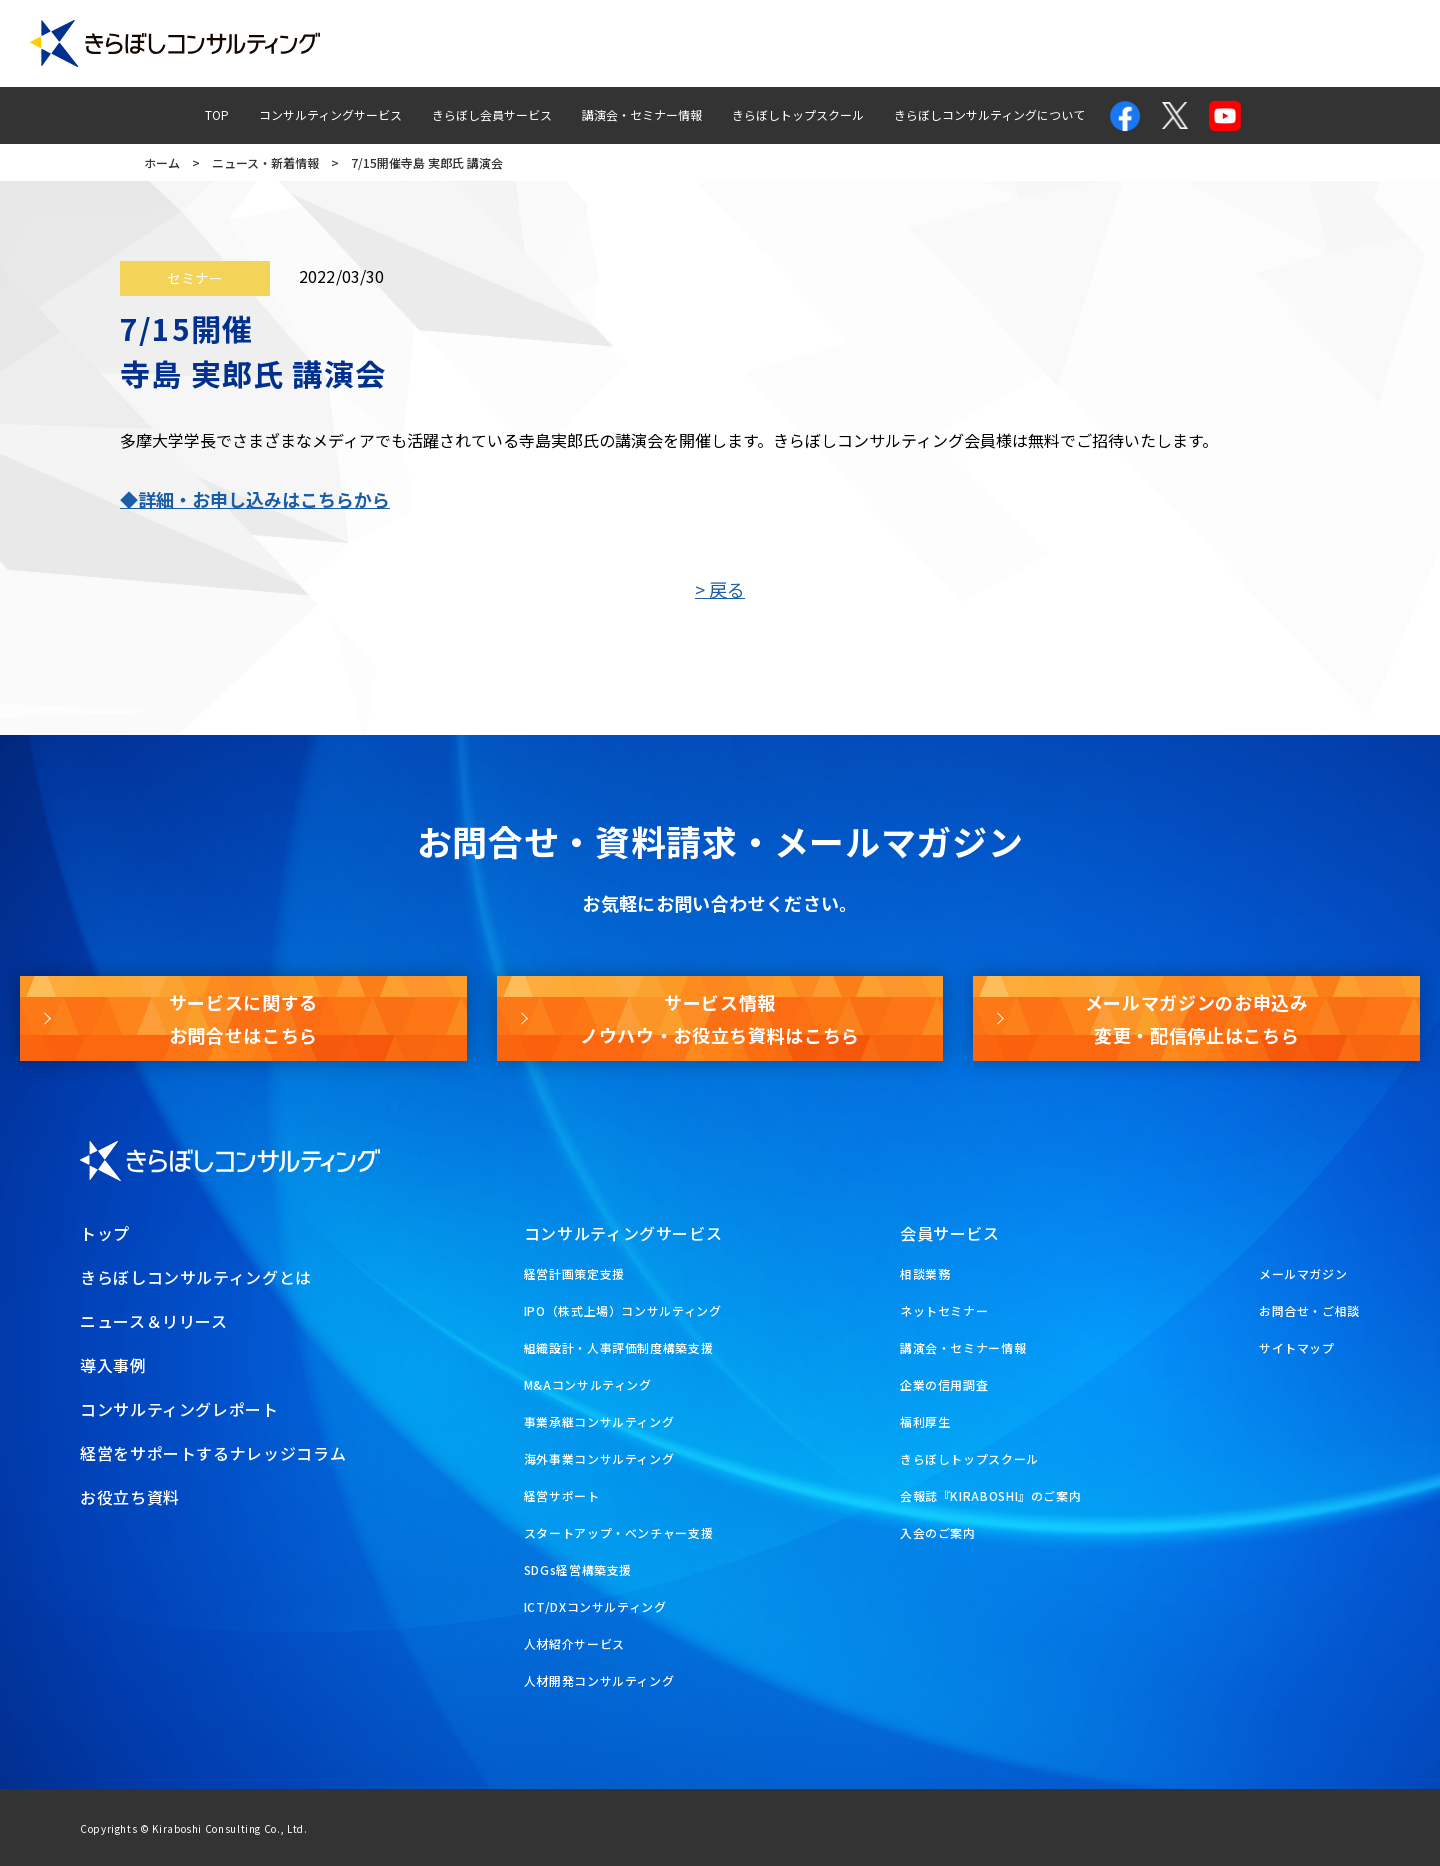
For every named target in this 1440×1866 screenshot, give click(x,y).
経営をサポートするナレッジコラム (213, 1453)
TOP (217, 114)
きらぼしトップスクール (798, 114)
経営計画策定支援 (574, 1273)
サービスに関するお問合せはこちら (243, 1018)
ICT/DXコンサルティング (595, 1606)
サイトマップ (1297, 1347)
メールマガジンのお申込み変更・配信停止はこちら (1197, 1018)
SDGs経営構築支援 (578, 1569)
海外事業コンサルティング (599, 1458)
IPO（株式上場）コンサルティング (623, 1310)
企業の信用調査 (944, 1384)
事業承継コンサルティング (599, 1421)
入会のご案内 (938, 1532)
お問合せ (1113, 43)
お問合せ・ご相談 (1309, 1310)
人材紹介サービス (574, 1643)
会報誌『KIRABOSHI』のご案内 (991, 1495)
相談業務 (925, 1273)
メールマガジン (1231, 43)
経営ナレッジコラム (981, 43)
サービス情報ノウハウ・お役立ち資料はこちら (720, 1018)
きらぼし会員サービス (492, 114)
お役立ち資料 (1362, 43)
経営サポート (562, 1495)
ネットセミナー (944, 1310)
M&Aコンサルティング (588, 1384)
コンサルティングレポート (801, 43)
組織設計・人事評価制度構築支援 (619, 1347)
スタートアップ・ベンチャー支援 (619, 1532)
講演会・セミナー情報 (642, 114)
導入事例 (652, 43)
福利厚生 (925, 1421)
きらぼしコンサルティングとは (196, 1277)
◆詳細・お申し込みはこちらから (255, 499)
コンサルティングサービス (330, 114)
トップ (105, 1233)
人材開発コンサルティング (599, 1680)
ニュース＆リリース (154, 1321)
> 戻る (720, 589)
